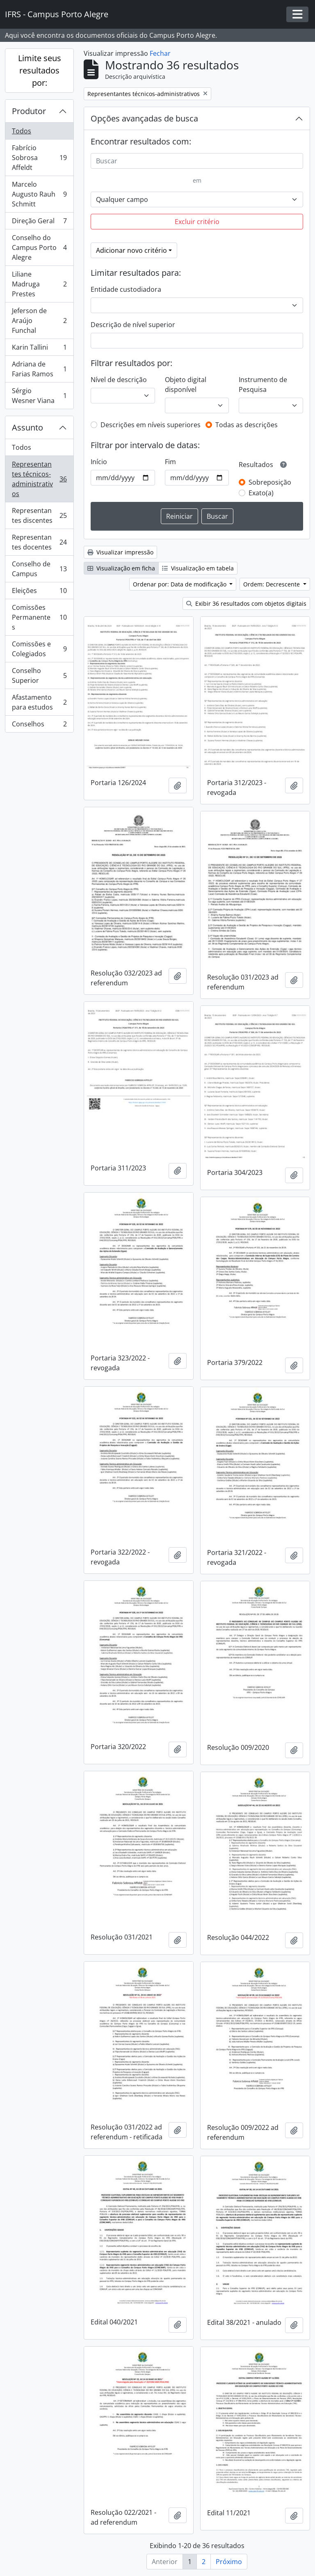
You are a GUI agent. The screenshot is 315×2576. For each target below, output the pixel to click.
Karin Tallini (39, 349)
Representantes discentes (39, 515)
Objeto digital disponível (185, 384)
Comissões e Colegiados (39, 648)
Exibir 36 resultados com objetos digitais (246, 603)
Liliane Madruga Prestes (39, 284)
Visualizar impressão (120, 552)
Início (99, 461)
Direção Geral (39, 222)
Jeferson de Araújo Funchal (39, 320)
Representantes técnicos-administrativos (39, 479)
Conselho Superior (39, 675)
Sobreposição (270, 482)
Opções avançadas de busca (144, 118)
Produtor (29, 111)
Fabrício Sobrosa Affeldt (39, 157)
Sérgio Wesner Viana (39, 395)
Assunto (27, 427)
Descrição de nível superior (133, 324)
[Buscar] (197, 161)
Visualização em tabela (198, 568)
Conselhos (39, 725)
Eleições (39, 592)
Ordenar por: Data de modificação (180, 584)
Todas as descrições (246, 424)
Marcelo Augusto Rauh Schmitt (39, 194)
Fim (170, 461)
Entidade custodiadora (126, 289)
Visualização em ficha (121, 568)
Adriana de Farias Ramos (39, 368)
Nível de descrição (119, 379)
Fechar (160, 53)
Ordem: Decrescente (272, 584)
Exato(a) (261, 492)
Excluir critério (197, 221)
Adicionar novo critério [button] (131, 250)
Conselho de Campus (39, 568)
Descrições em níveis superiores (150, 424)
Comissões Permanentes (39, 617)
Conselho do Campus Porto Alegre (39, 247)
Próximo (229, 2561)
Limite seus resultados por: (39, 70)
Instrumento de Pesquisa (263, 384)
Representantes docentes (39, 542)
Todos (21, 130)
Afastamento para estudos (39, 702)
